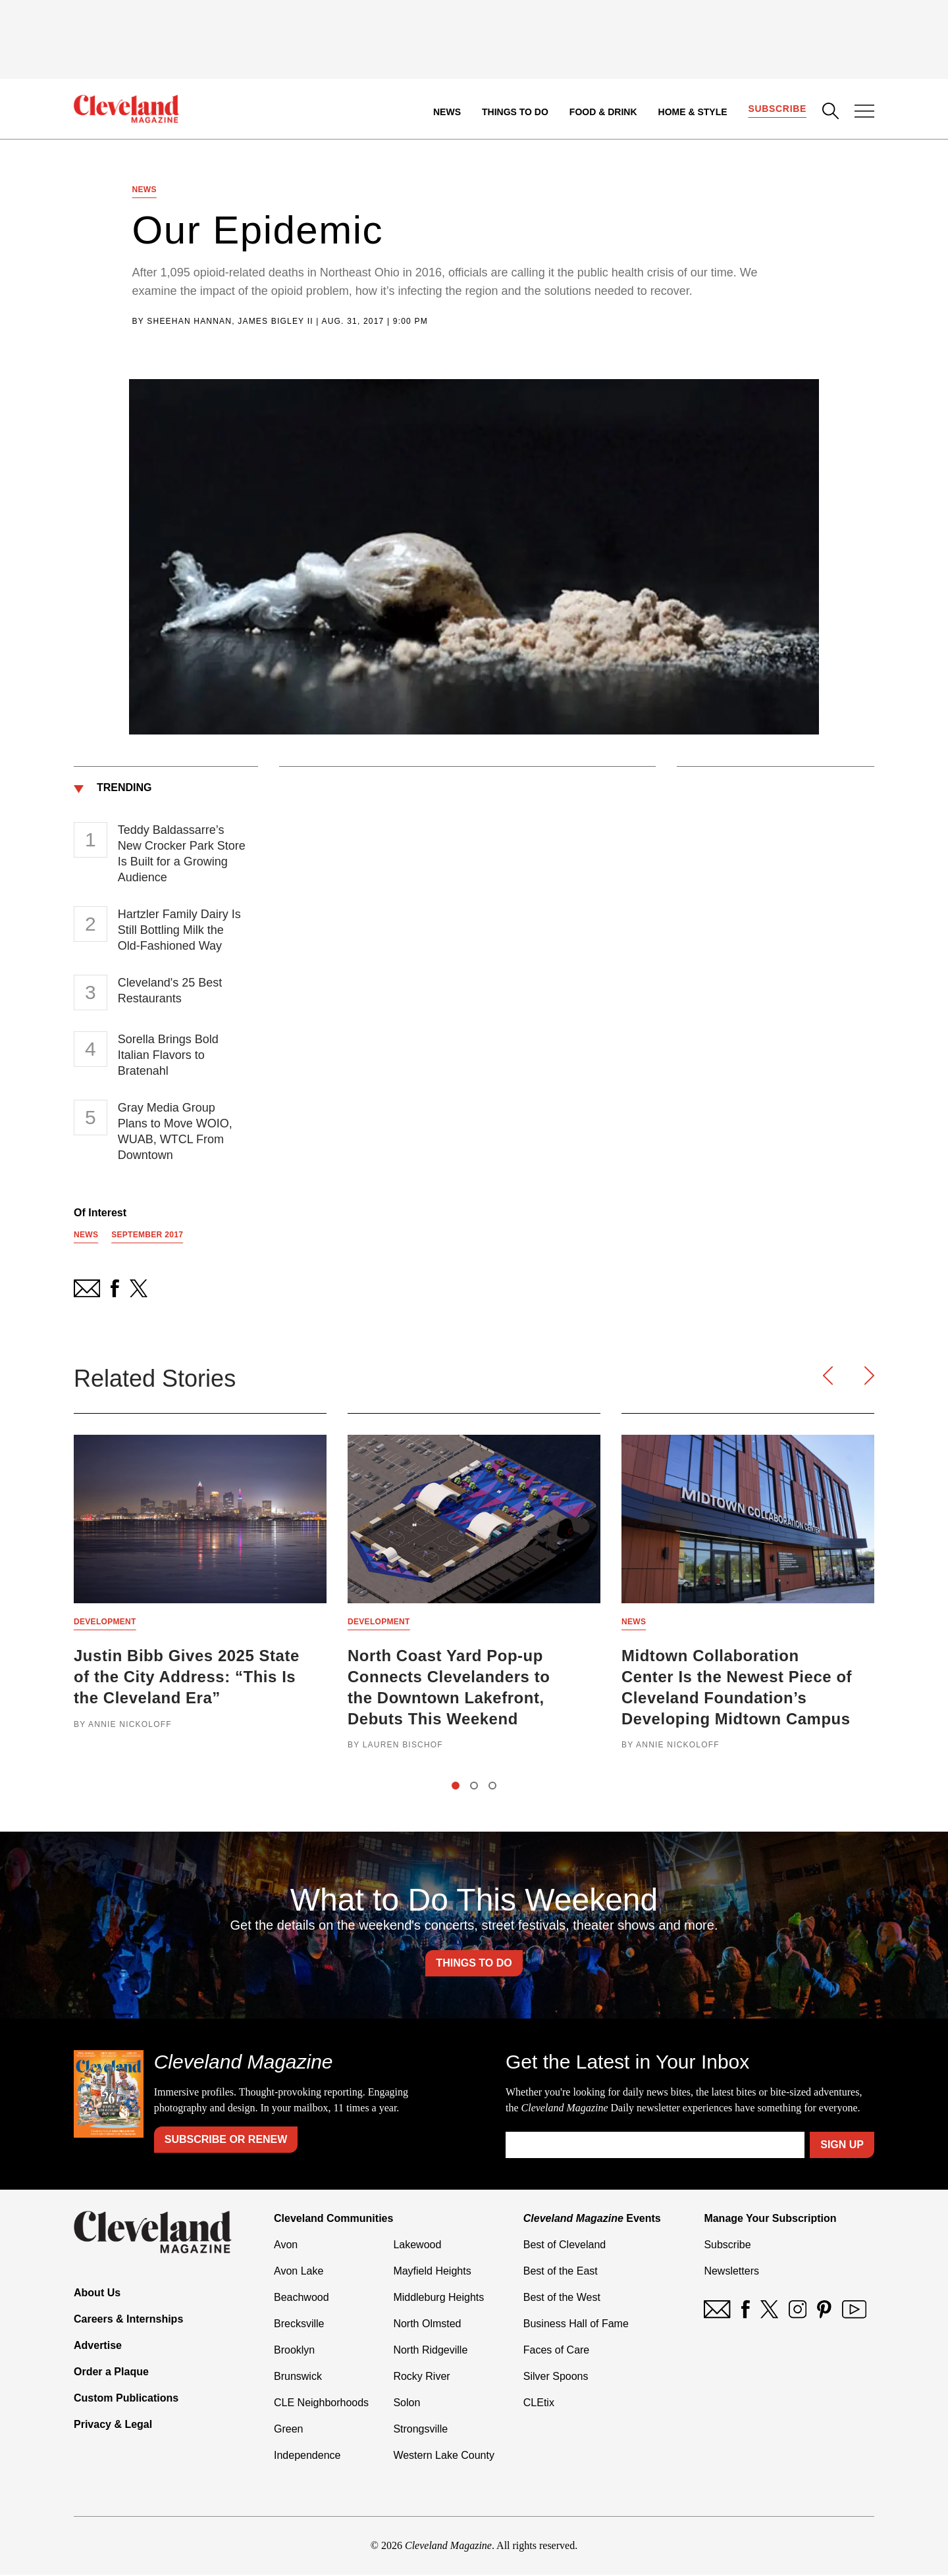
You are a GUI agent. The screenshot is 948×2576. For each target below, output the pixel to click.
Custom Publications (126, 2399)
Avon (286, 2246)
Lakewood (417, 2246)
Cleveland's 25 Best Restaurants (170, 990)
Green (288, 2430)
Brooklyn (294, 2351)
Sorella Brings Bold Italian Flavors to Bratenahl (168, 1055)
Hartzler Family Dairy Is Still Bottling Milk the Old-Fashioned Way (179, 930)
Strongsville (420, 2430)
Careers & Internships (128, 2320)
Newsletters (731, 2272)
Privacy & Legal (113, 2425)
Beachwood (301, 2298)
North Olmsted (427, 2325)
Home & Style (692, 112)
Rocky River (421, 2377)
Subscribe (777, 109)
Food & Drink (603, 112)
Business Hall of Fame (576, 2325)
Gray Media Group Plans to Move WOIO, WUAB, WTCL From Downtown (175, 1131)
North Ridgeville (430, 2351)
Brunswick (298, 2377)
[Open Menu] (864, 112)
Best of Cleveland (564, 2246)
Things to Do (515, 112)
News (447, 112)
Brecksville (299, 2325)
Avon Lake (298, 2272)
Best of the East (560, 2272)
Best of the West (561, 2298)
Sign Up (842, 2145)
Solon (406, 2403)
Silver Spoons (556, 2377)
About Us (97, 2294)
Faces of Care (556, 2351)
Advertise (98, 2346)
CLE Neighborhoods (321, 2403)
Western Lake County (443, 2456)
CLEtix (538, 2403)
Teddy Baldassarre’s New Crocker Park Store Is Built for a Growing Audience (182, 853)
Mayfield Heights (432, 2272)
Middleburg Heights (438, 2298)
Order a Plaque (111, 2373)
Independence (307, 2456)
